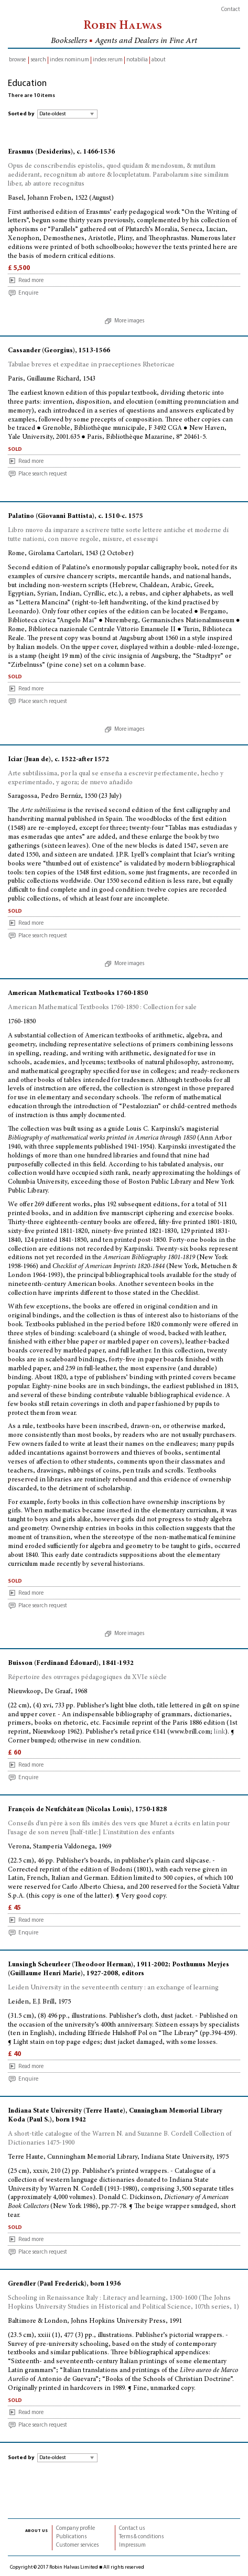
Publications (71, 2537)
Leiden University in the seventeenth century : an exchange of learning (113, 1988)
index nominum (69, 60)
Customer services (77, 2545)
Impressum (132, 2545)
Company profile (75, 2528)
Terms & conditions (141, 2537)
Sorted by (21, 114)
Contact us (132, 2528)
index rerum (108, 60)
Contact (230, 10)
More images (129, 321)
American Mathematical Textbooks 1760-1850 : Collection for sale (102, 1007)
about (159, 60)
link (219, 1732)
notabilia (137, 60)
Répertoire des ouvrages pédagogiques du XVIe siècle (87, 1677)
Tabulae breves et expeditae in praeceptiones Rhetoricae (91, 365)
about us (36, 2530)
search (38, 60)
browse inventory (17, 60)
